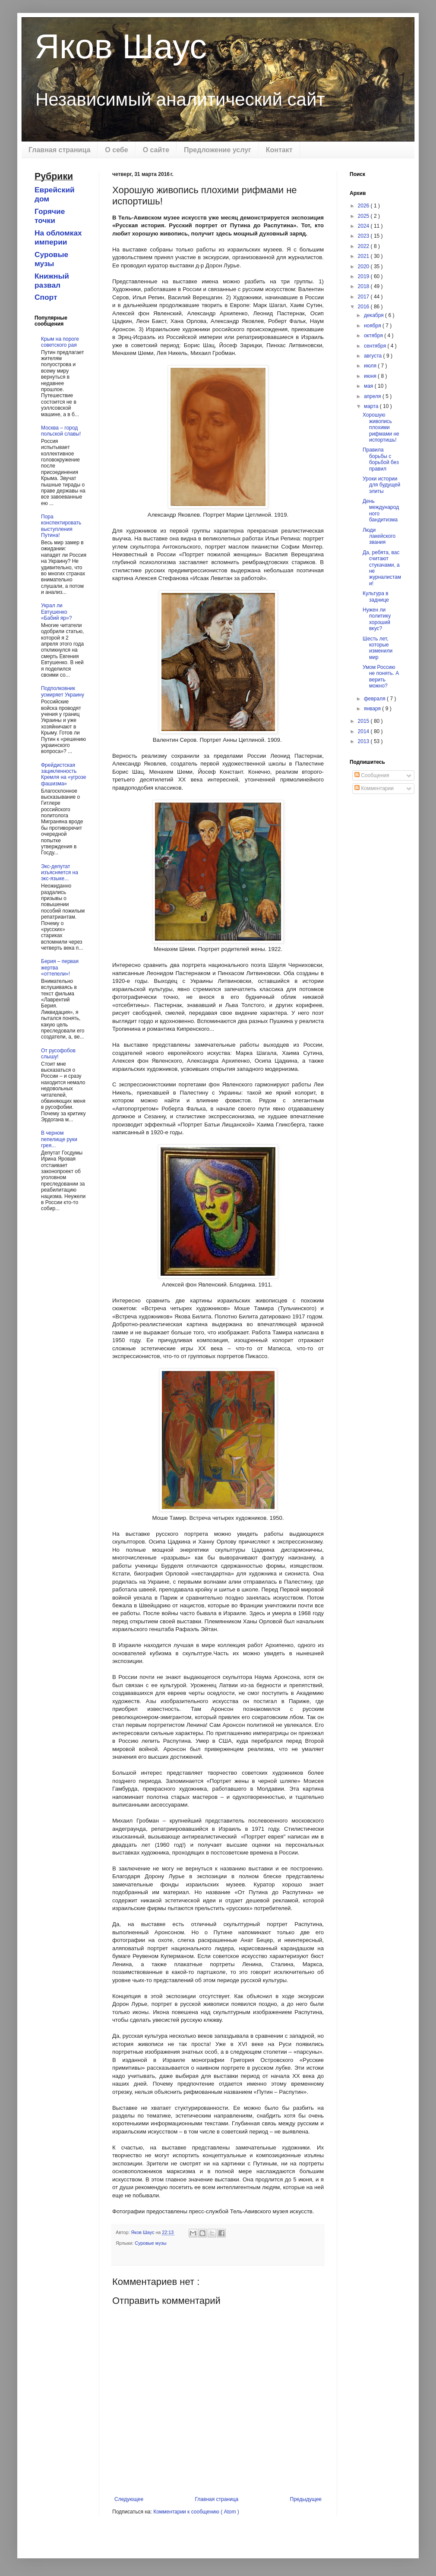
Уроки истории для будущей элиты (381, 485)
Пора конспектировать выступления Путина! (61, 526)
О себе (116, 150)
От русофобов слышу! (58, 1054)
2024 (364, 226)
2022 (364, 246)
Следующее (128, 2499)
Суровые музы (150, 2243)
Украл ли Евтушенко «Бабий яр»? (56, 611)
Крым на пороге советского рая (60, 342)
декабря (374, 315)
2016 (364, 307)
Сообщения (371, 775)
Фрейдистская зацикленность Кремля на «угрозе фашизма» (63, 774)
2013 (364, 741)
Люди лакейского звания (379, 536)
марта (372, 406)
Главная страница (59, 150)
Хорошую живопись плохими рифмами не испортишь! (381, 427)
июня (371, 376)
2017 (364, 297)
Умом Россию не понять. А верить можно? (381, 676)
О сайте (156, 150)
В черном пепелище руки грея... (59, 1139)
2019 (364, 276)
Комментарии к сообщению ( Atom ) (196, 2512)
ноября (373, 326)
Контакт (279, 150)
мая (369, 386)
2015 (364, 721)
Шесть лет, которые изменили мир (377, 648)
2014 (364, 731)
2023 (364, 236)
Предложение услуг (217, 150)
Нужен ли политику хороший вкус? (377, 619)
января (373, 709)
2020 (364, 267)
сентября (376, 346)
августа (373, 356)
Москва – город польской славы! (61, 431)
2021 (364, 256)
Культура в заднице (376, 596)
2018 (364, 286)
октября (374, 336)
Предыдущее (306, 2499)
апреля (373, 396)
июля (371, 366)
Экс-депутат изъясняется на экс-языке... (59, 872)
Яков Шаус (121, 46)
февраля (375, 699)
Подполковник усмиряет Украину (62, 691)
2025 (364, 216)
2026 (364, 206)
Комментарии (374, 788)
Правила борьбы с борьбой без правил (381, 459)
